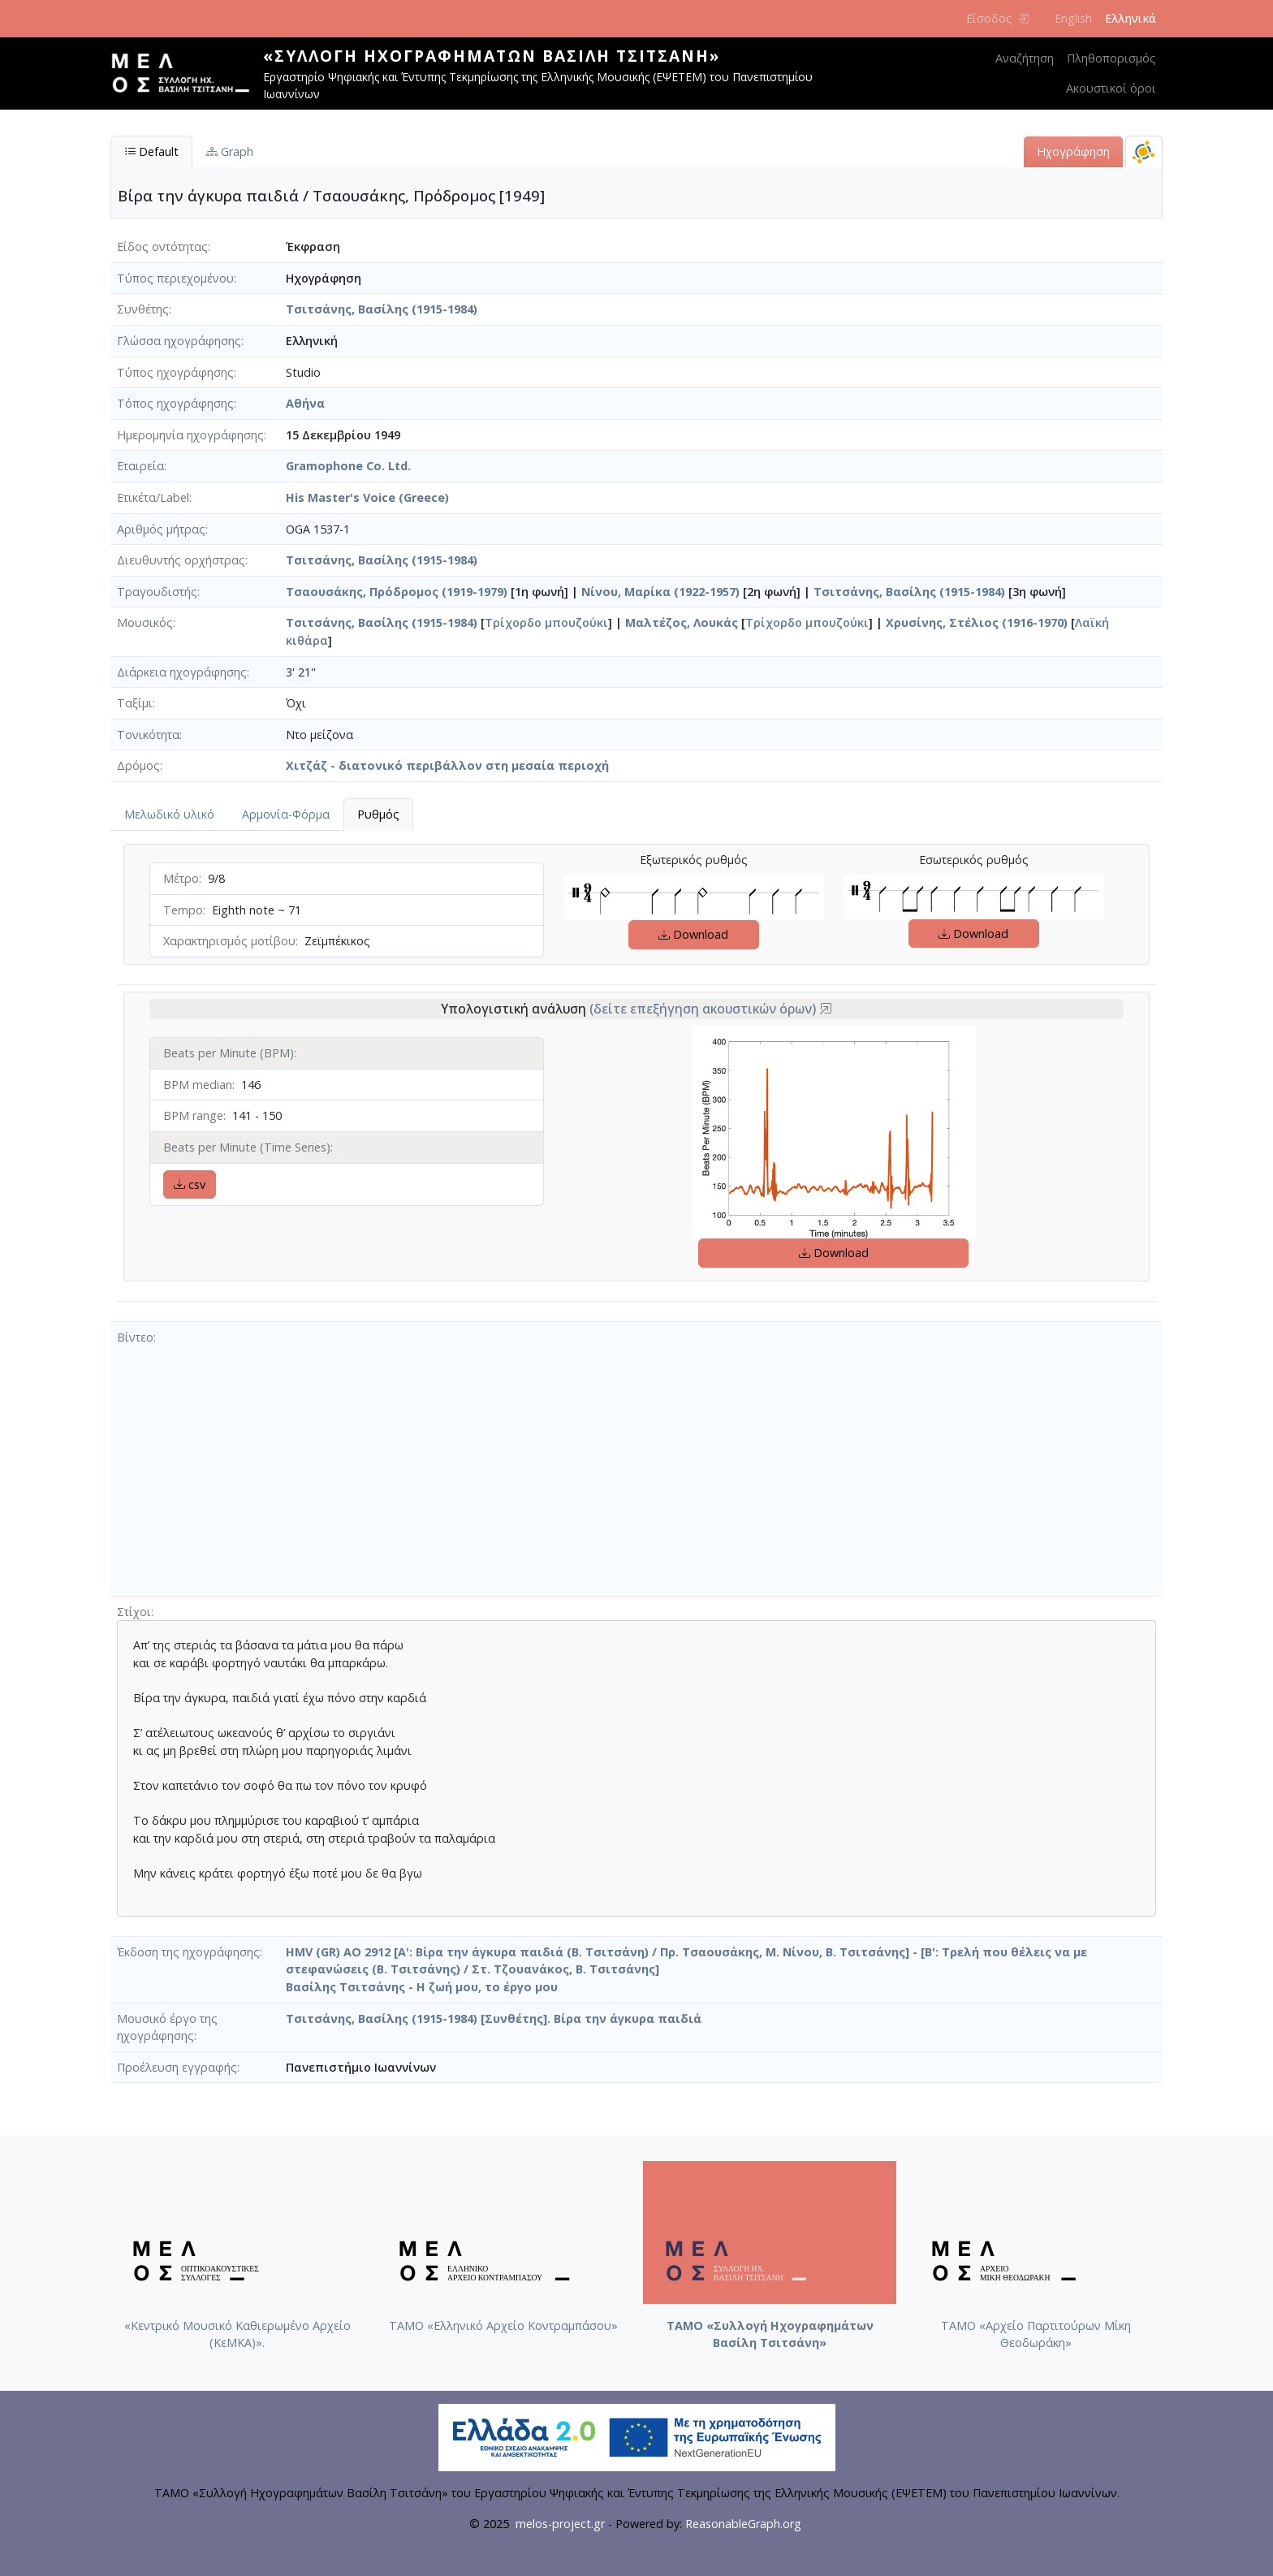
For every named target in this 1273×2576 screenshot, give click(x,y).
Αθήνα (305, 403)
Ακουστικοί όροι (1111, 88)
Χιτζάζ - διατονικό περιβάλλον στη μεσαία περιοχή (447, 765)
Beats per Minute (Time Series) (246, 1147)
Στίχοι (134, 1611)
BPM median (197, 1084)
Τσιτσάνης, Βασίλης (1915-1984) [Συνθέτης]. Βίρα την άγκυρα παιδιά (493, 2018)
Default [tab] (151, 151)
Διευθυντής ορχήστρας (181, 560)
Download (693, 934)
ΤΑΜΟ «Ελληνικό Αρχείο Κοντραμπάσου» (503, 2325)
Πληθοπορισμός (1111, 58)
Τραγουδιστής (157, 591)
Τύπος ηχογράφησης (175, 372)
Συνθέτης (143, 309)
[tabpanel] (636, 1076)
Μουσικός (145, 622)
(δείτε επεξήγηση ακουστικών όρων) (710, 1009)
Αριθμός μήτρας (161, 529)
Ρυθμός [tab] (378, 814)
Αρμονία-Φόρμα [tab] (286, 814)
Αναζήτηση (1024, 58)
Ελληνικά (1130, 18)
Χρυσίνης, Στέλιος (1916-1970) (977, 622)
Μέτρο (181, 878)
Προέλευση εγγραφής (177, 2067)
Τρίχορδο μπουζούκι (546, 622)
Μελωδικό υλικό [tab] (169, 814)
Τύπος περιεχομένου (175, 278)
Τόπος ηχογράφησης (175, 403)
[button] (825, 1009)
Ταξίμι (135, 703)
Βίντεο (135, 1337)
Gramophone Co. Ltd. (348, 465)
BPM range (193, 1115)
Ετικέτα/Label (153, 497)
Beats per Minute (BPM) (228, 1053)
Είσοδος (997, 18)
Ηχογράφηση (1073, 151)
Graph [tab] (229, 151)
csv (189, 1184)
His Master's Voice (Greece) (367, 497)
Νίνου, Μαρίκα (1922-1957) (660, 591)
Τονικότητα (148, 734)
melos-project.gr (560, 2523)
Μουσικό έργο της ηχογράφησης (167, 2027)
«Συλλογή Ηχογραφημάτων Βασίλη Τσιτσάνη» (491, 56)
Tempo (183, 910)
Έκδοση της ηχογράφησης (188, 1952)
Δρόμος (138, 765)
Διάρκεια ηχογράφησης (182, 672)
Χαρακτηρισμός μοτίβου (229, 941)
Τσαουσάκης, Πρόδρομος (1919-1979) (396, 591)
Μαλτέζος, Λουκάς (681, 622)
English (1073, 18)
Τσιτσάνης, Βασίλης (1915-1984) (381, 309)
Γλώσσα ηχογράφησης (179, 340)
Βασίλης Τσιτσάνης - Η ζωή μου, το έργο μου (422, 1987)
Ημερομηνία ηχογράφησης (190, 435)
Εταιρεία (140, 465)
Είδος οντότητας (162, 246)
